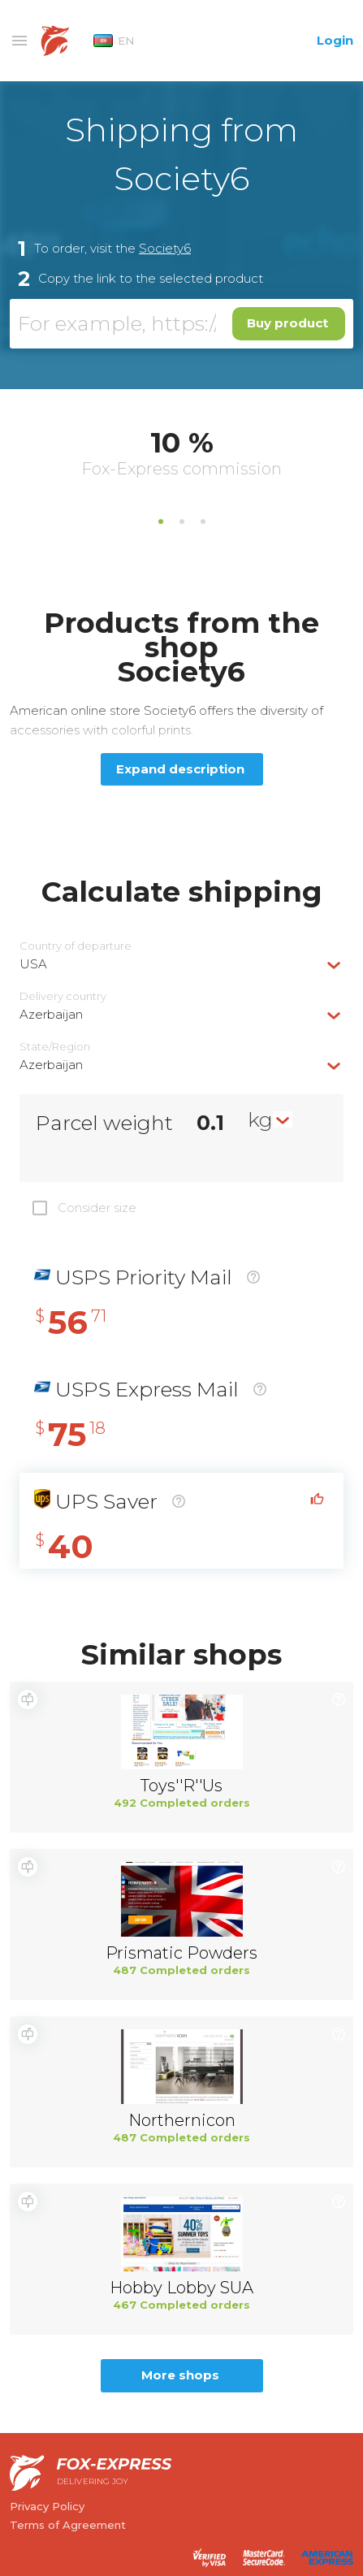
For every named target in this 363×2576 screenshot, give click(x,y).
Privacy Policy (47, 2506)
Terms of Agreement (68, 2524)
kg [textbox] (260, 1119)
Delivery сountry (62, 996)
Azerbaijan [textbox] (51, 1014)
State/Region (54, 1046)
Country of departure (75, 946)
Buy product (287, 323)
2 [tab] (181, 521)
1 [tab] (160, 521)
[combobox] (181, 964)
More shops (180, 2375)
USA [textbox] (33, 964)
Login (335, 40)
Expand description (180, 769)
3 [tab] (203, 521)
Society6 (165, 248)
